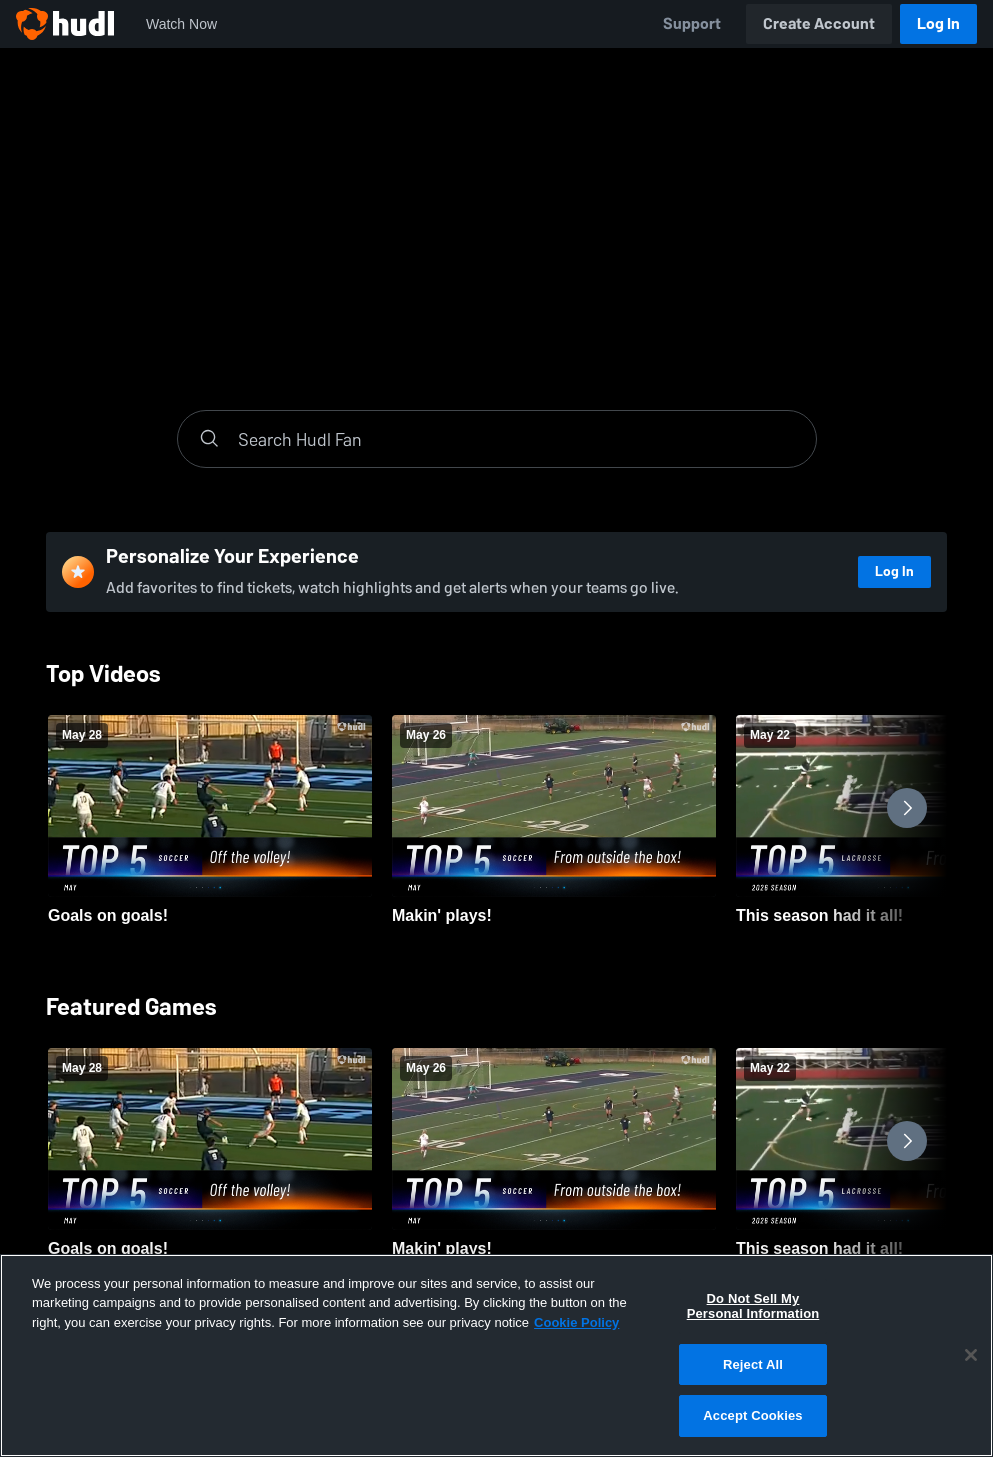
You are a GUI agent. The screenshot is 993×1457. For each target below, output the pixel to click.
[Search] (517, 439)
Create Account (819, 23)
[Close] (971, 1355)
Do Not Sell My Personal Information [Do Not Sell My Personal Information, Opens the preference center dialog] (753, 1306)
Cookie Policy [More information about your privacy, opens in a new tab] (576, 1322)
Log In (938, 23)
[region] (496, 1355)
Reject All (753, 1364)
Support (692, 23)
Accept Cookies (752, 1415)
